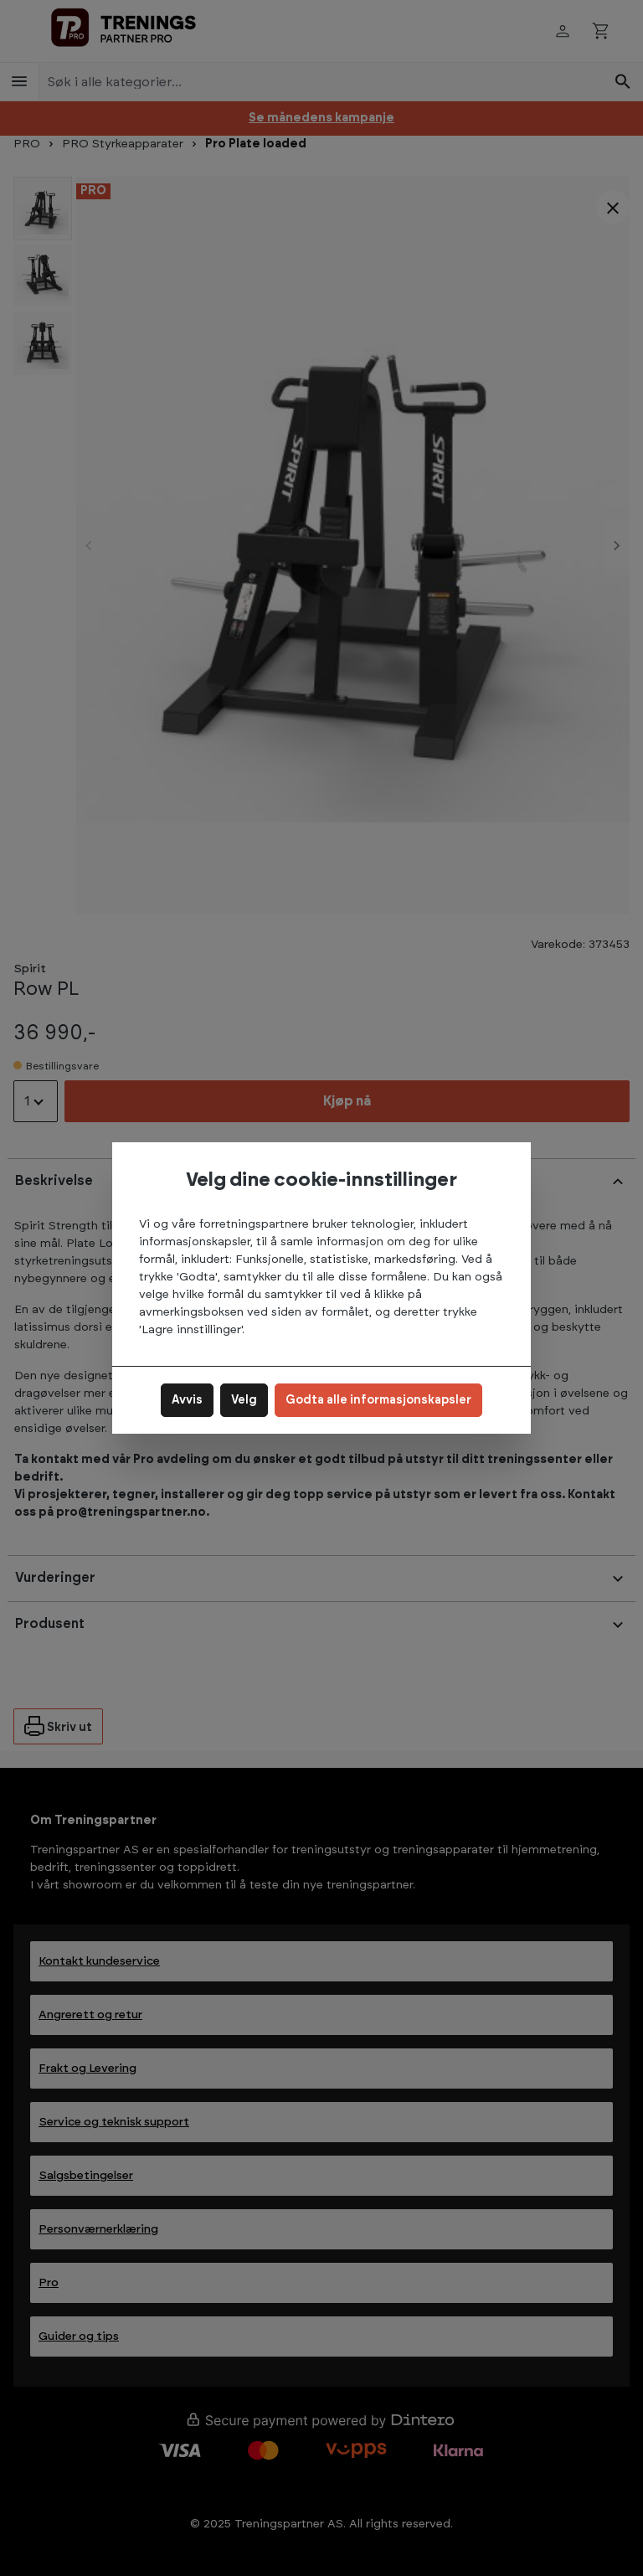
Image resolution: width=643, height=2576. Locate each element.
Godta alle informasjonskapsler (378, 1400)
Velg (244, 1400)
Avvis (187, 1400)
